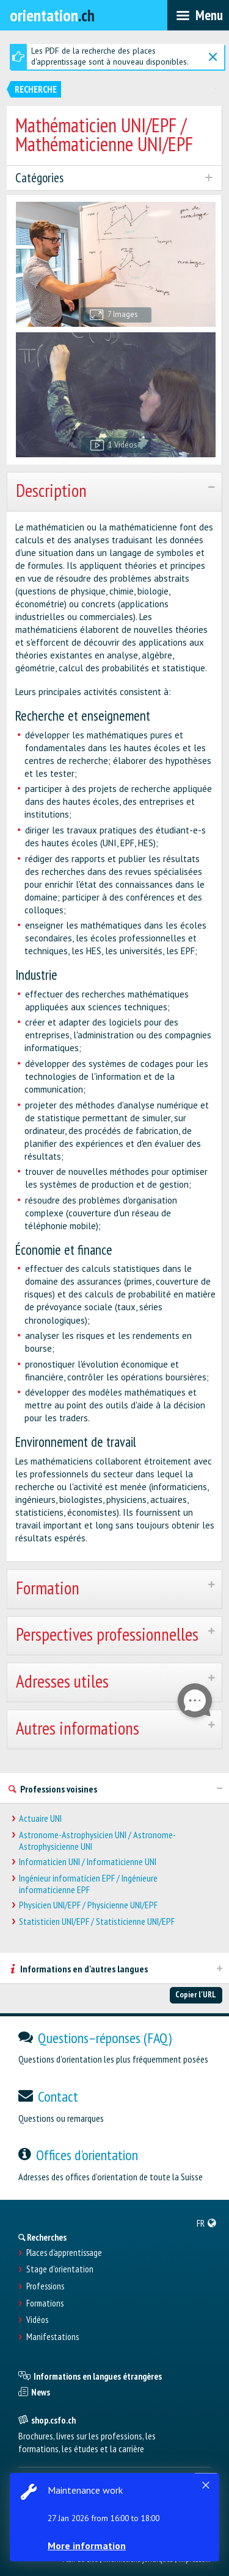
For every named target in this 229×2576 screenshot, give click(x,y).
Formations (45, 2303)
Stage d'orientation (59, 2269)
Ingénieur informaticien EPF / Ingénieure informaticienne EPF (88, 1884)
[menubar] (198, 15)
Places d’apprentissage (64, 2252)
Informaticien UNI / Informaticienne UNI (87, 1862)
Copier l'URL (195, 1994)
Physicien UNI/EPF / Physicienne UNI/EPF (88, 1905)
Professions (45, 2286)
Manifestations (52, 2337)
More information (87, 2545)
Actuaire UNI (40, 1818)
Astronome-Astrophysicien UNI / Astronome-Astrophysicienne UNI (97, 1840)
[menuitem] (206, 2223)
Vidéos (37, 2319)
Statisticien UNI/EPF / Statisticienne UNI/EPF (97, 1921)
